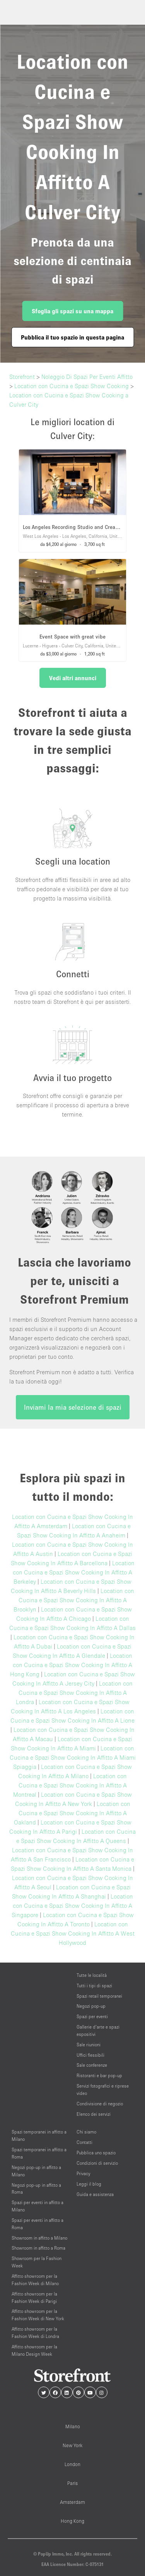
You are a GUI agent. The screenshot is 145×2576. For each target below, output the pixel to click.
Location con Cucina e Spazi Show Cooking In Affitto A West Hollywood (73, 1933)
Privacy (83, 2173)
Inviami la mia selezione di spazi (72, 1407)
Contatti (84, 2142)
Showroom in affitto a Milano (39, 2237)
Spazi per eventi (92, 2016)
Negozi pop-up (91, 2005)
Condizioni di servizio (97, 2163)
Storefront (22, 376)
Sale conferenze (92, 2065)
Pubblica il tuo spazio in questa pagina (72, 337)
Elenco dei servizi (94, 2114)
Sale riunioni (89, 2044)
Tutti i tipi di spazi (94, 1985)
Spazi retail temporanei (99, 1995)
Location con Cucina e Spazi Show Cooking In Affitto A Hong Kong (71, 1664)
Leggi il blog (89, 2183)
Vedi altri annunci (72, 677)
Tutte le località (92, 1975)
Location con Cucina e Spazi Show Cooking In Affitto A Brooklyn (74, 1600)
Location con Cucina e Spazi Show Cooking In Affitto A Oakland (72, 1813)
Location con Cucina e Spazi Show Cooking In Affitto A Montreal (70, 1785)
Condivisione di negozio (100, 2103)
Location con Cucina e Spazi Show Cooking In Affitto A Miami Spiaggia (73, 1757)
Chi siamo (86, 2131)
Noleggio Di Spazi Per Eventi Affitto (87, 376)
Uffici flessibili (90, 2054)
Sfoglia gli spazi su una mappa (72, 310)
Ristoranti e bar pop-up (99, 2075)
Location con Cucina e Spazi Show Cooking (71, 385)
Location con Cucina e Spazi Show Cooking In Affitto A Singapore (72, 1905)
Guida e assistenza (95, 2194)
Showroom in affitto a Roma (38, 2247)
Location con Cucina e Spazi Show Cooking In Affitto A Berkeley (74, 1572)
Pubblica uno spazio (96, 2152)
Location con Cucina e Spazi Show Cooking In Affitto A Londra (74, 1692)
